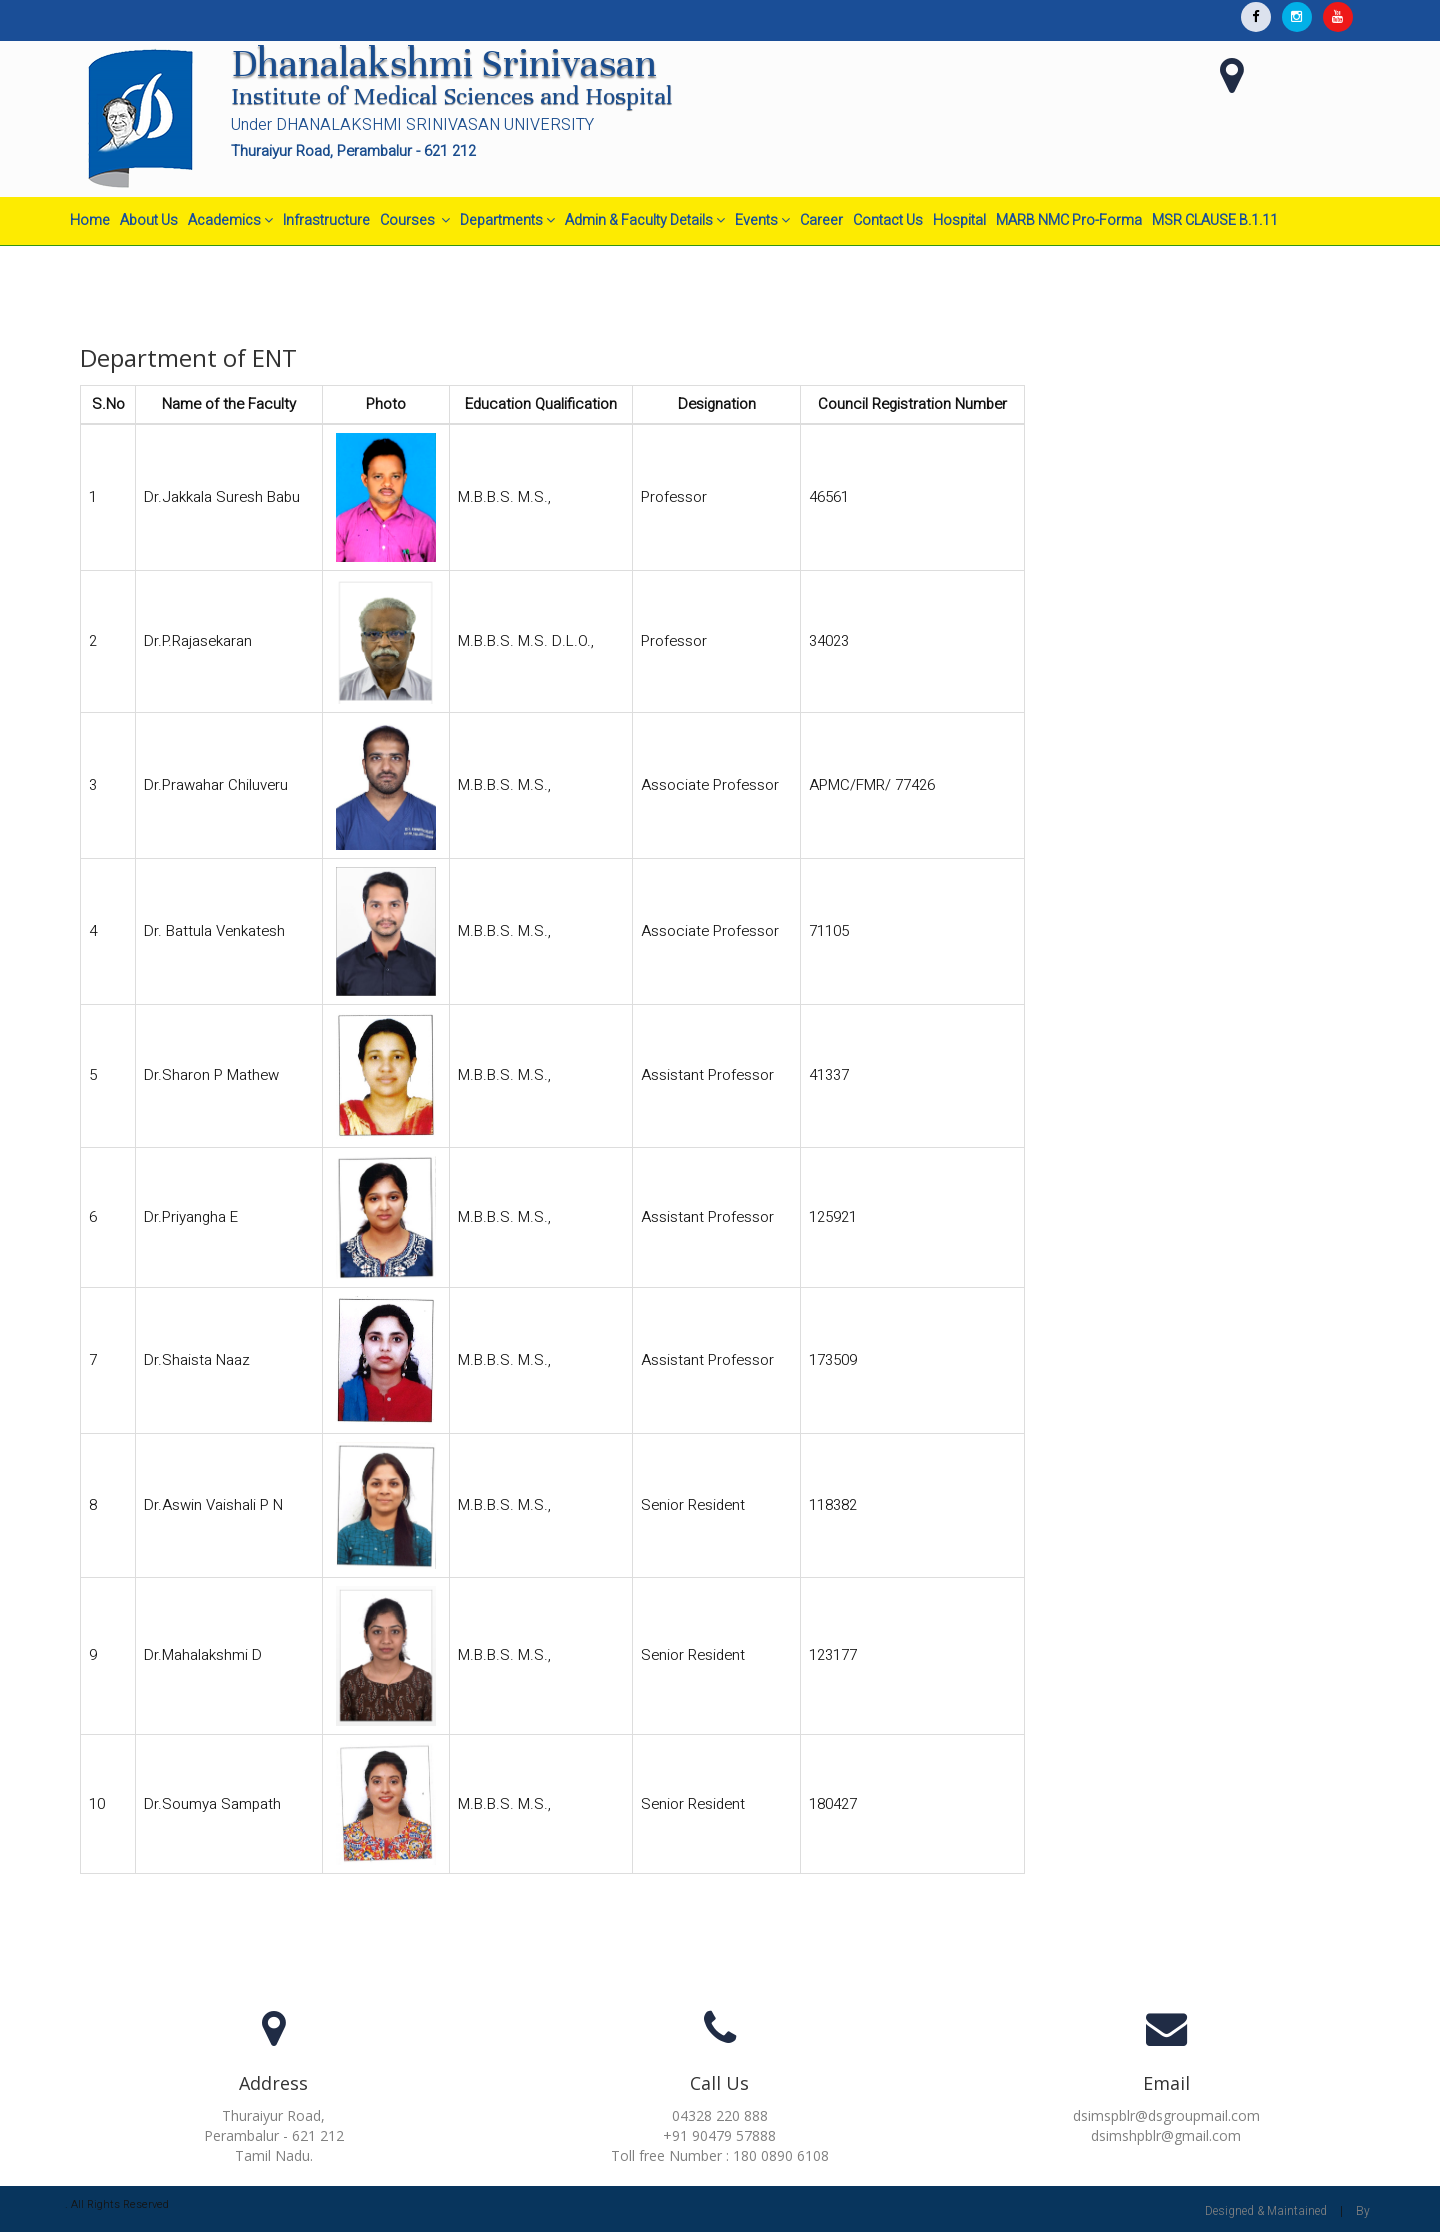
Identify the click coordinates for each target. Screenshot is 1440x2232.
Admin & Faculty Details (645, 220)
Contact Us (888, 220)
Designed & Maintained (1266, 2211)
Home (90, 220)
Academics (230, 220)
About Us (149, 220)
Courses (415, 220)
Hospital (959, 220)
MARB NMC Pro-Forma (1069, 220)
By (1363, 2211)
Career (821, 220)
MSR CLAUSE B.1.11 (1215, 220)
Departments (507, 220)
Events (762, 220)
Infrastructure (326, 220)
